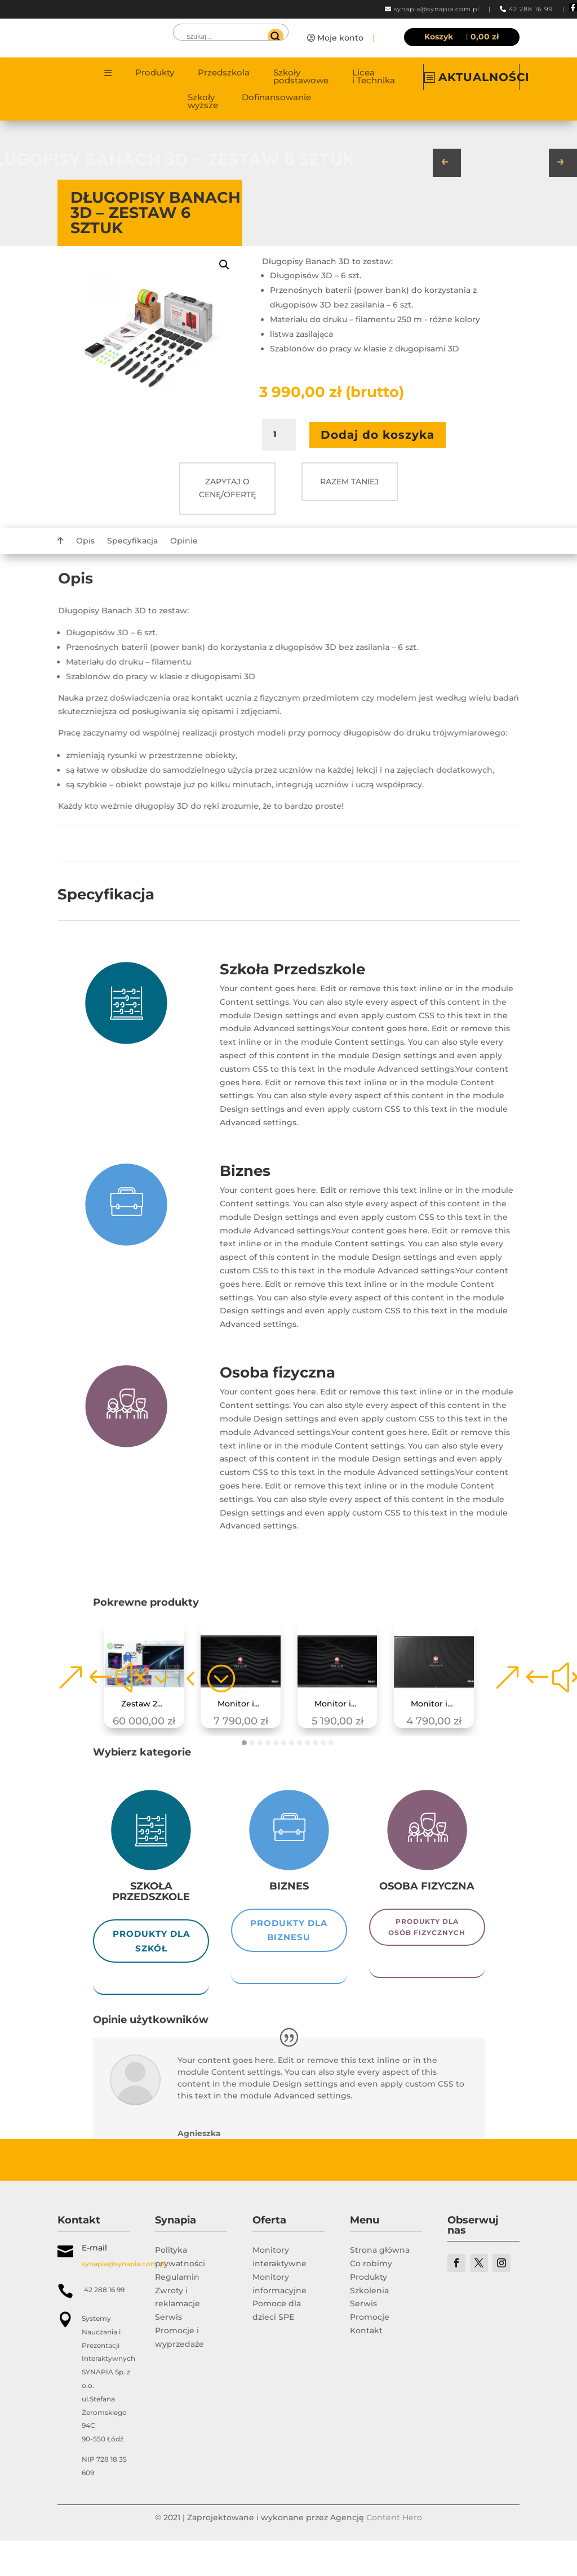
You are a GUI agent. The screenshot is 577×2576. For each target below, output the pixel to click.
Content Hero (394, 2553)
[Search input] (226, 36)
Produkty (154, 73)
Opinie (184, 541)
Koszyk (438, 37)
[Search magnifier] (275, 36)
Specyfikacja (132, 541)
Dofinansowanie (276, 97)
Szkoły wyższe (203, 101)
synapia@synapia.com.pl (437, 9)
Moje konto (340, 38)
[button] (224, 265)
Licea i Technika (373, 77)
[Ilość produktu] (279, 435)
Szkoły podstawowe (301, 77)
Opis (85, 541)
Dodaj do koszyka (377, 435)
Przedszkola (224, 73)
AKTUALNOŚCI (484, 77)
